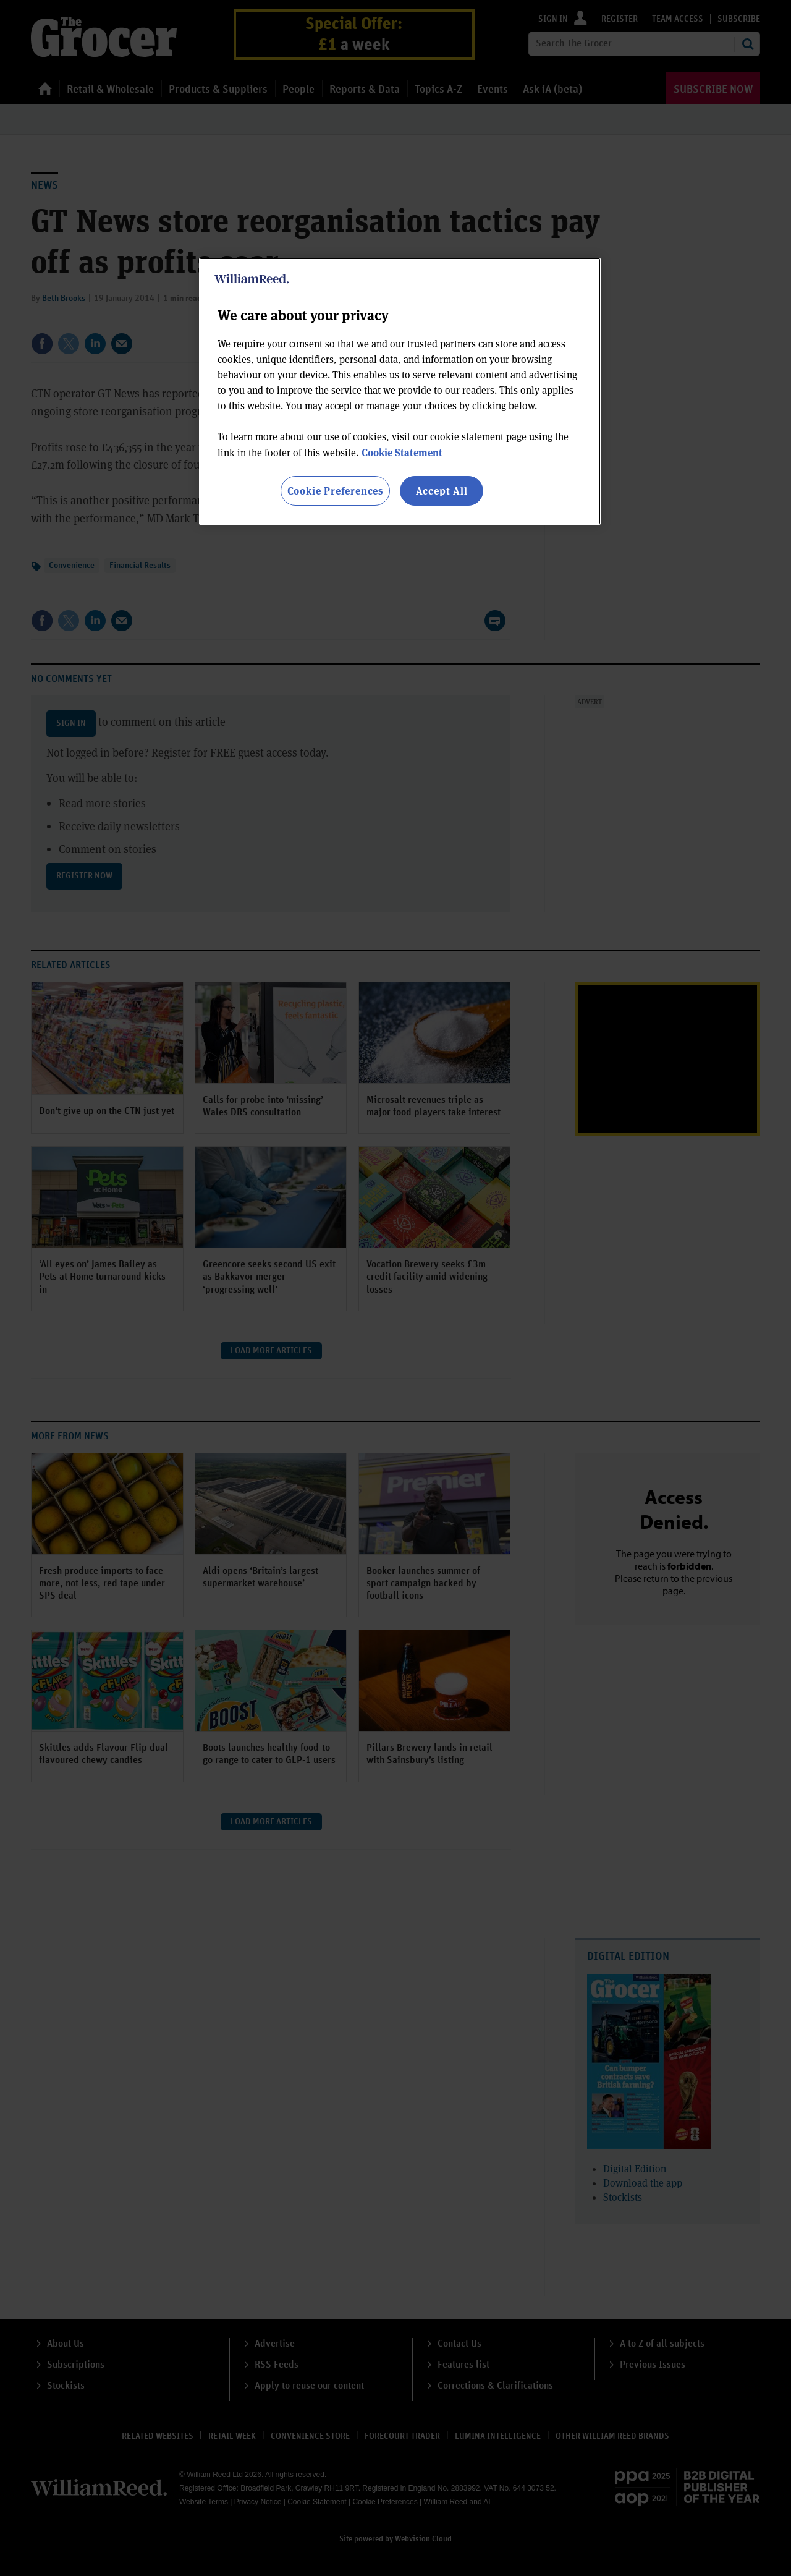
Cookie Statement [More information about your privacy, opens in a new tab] (402, 452)
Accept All (442, 490)
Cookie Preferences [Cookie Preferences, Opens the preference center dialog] (335, 490)
